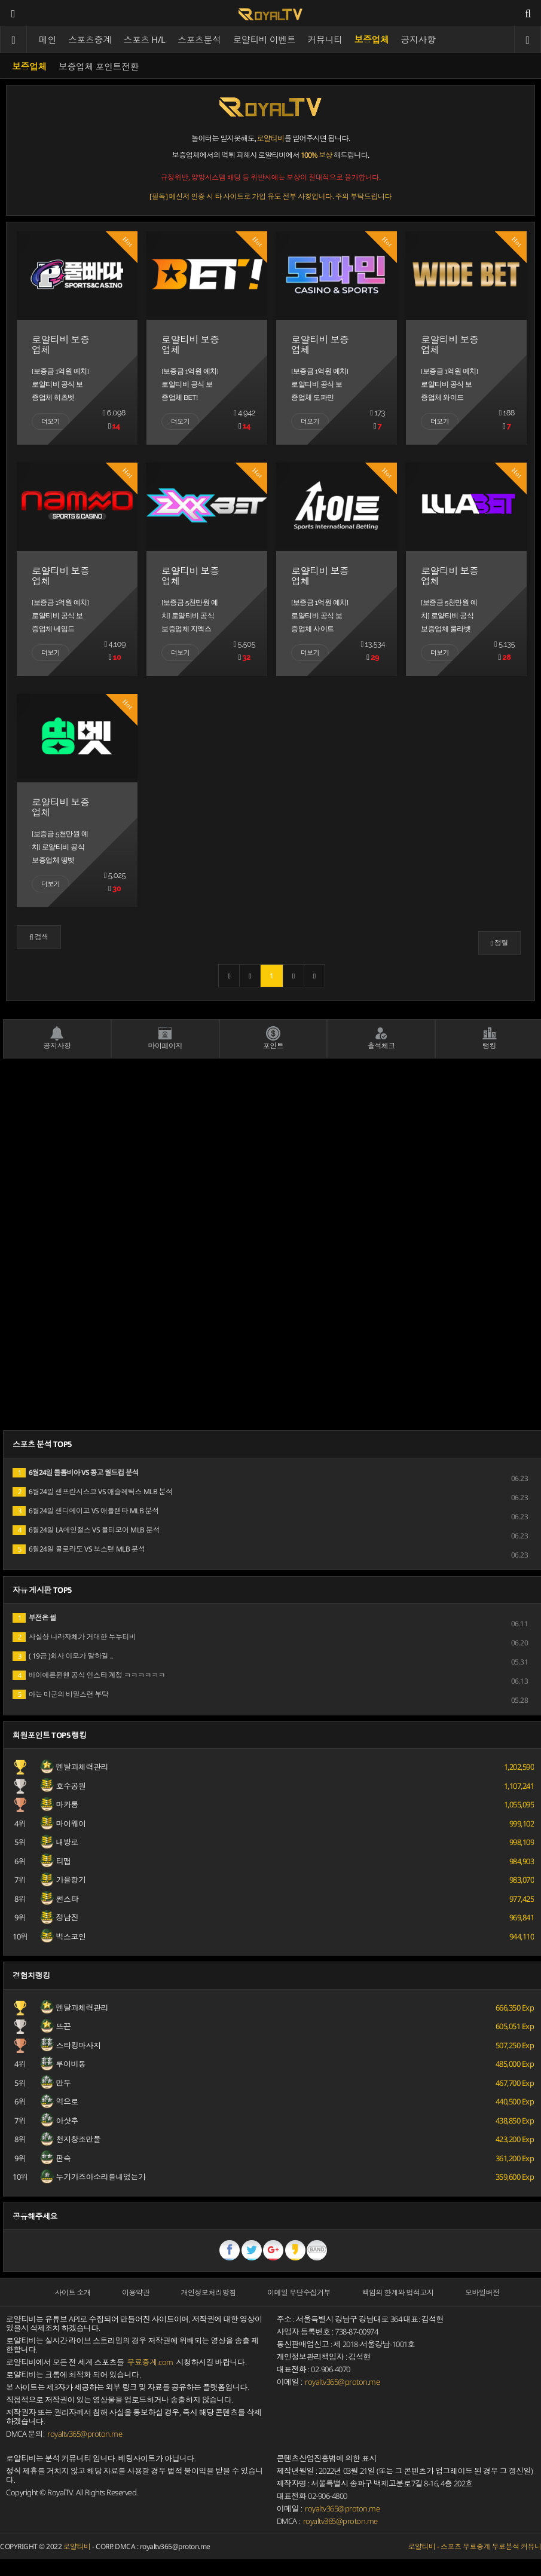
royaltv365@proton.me (84, 2434)
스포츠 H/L (145, 39)
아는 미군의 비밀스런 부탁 (61, 1694)
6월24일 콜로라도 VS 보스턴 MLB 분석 (79, 1549)
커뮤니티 (325, 39)
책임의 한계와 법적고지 (398, 2292)
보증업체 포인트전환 (99, 66)
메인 (47, 39)
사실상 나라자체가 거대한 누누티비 (74, 1637)
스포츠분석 (199, 39)
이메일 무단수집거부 (299, 2292)
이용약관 (135, 2292)
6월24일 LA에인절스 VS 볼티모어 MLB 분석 (86, 1530)
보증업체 (371, 39)
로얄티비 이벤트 (264, 39)
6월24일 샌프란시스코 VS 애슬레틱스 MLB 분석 (93, 1491)
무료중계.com (150, 2362)
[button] (39, 937)
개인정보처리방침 (208, 2292)
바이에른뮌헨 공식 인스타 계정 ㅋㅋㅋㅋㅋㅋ (89, 1675)
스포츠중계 (90, 39)
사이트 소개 (73, 2292)
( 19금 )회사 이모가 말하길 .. (63, 1656)
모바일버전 (482, 2292)
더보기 (50, 421)
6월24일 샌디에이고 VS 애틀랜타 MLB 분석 (86, 1511)
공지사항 (418, 39)
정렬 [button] (499, 943)
